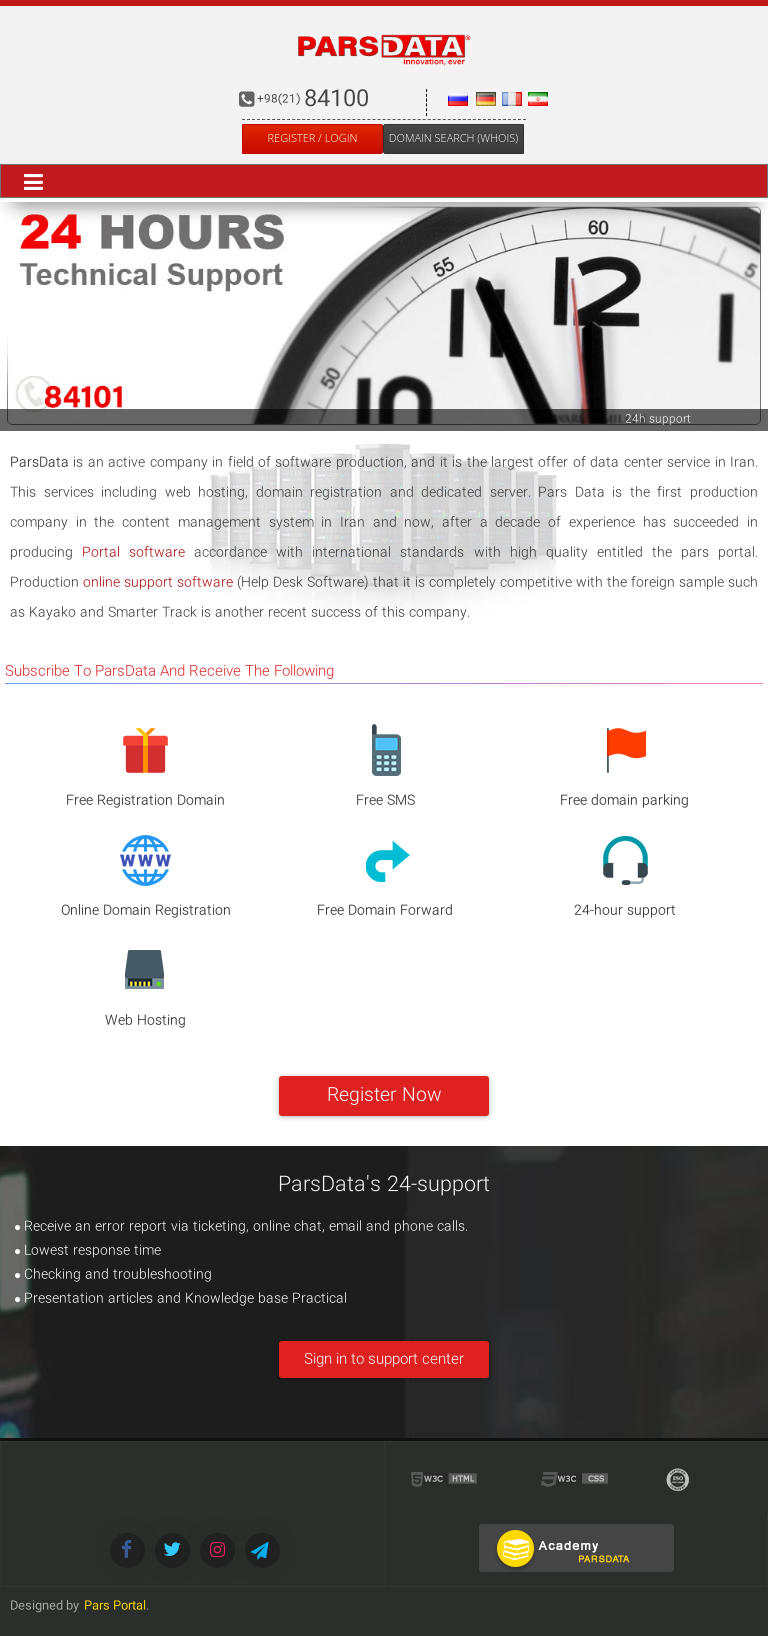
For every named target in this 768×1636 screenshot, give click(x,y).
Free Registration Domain (145, 801)
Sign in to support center (384, 1360)
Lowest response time (88, 1251)
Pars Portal (115, 1606)
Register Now (384, 1096)
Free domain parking (624, 801)
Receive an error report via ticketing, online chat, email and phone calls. (241, 1227)
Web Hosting (145, 1021)
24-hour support (625, 911)
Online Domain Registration (146, 911)
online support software (158, 583)
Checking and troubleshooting (113, 1275)
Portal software (133, 553)
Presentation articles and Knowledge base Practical (181, 1299)
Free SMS (385, 801)
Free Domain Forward (385, 911)
